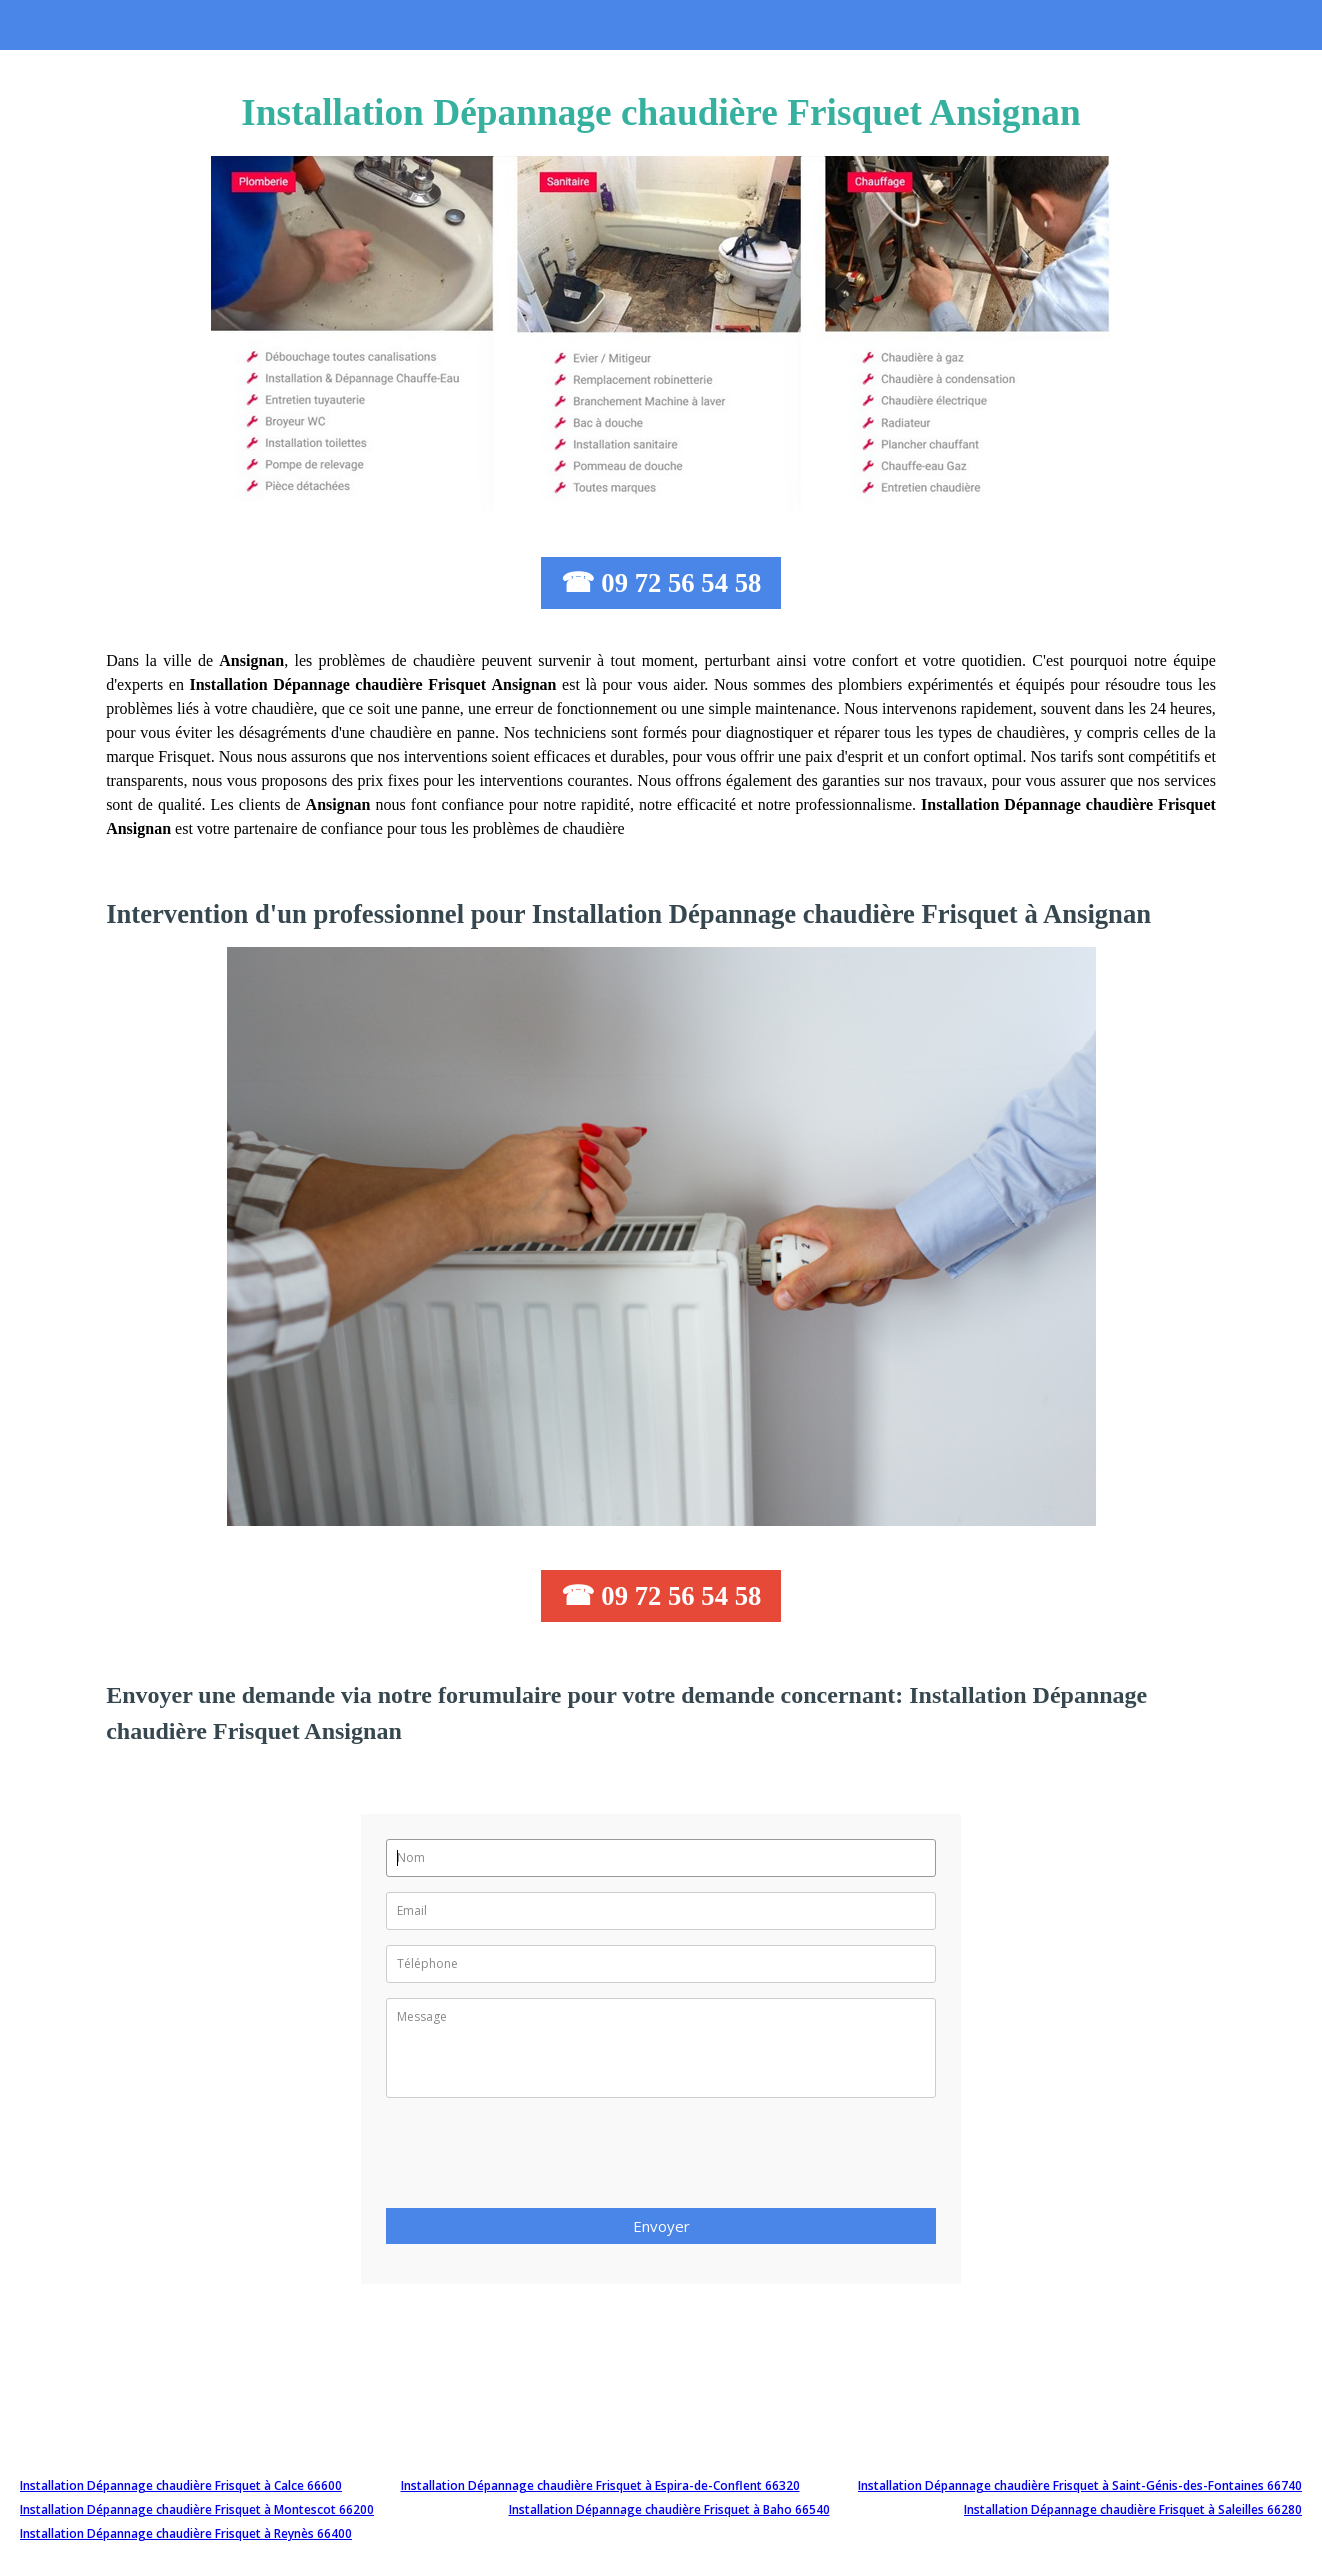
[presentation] (538, 2159)
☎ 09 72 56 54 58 (661, 583)
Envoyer (661, 2226)
